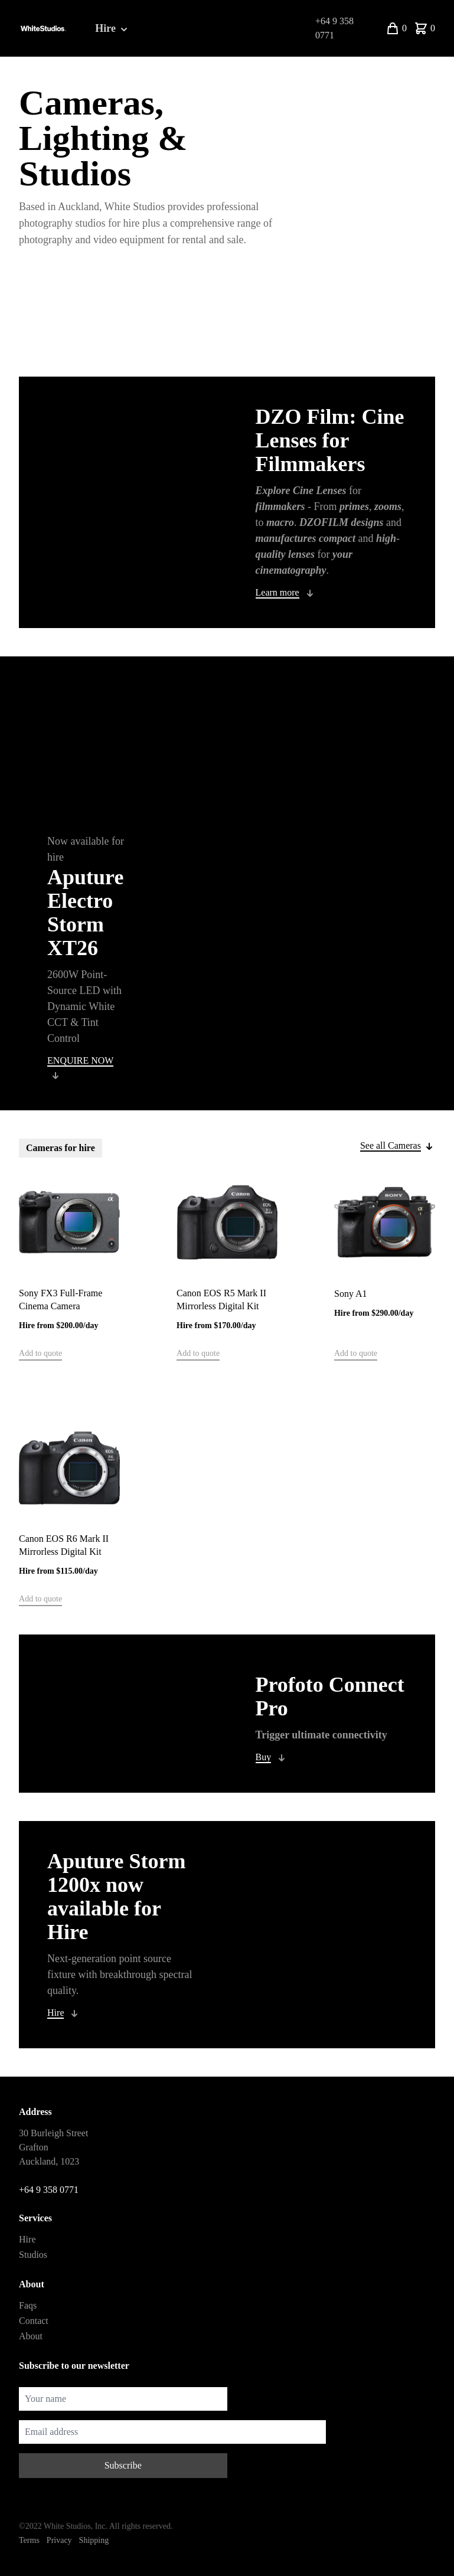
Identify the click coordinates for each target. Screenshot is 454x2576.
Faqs (28, 2305)
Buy (264, 1757)
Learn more (277, 592)
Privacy (59, 2540)
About (31, 2336)
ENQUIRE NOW (80, 1060)
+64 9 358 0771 (334, 28)
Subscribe (123, 2465)
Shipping (94, 2540)
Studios (33, 2255)
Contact (33, 2321)
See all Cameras (390, 1145)
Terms (29, 2540)
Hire (112, 28)
